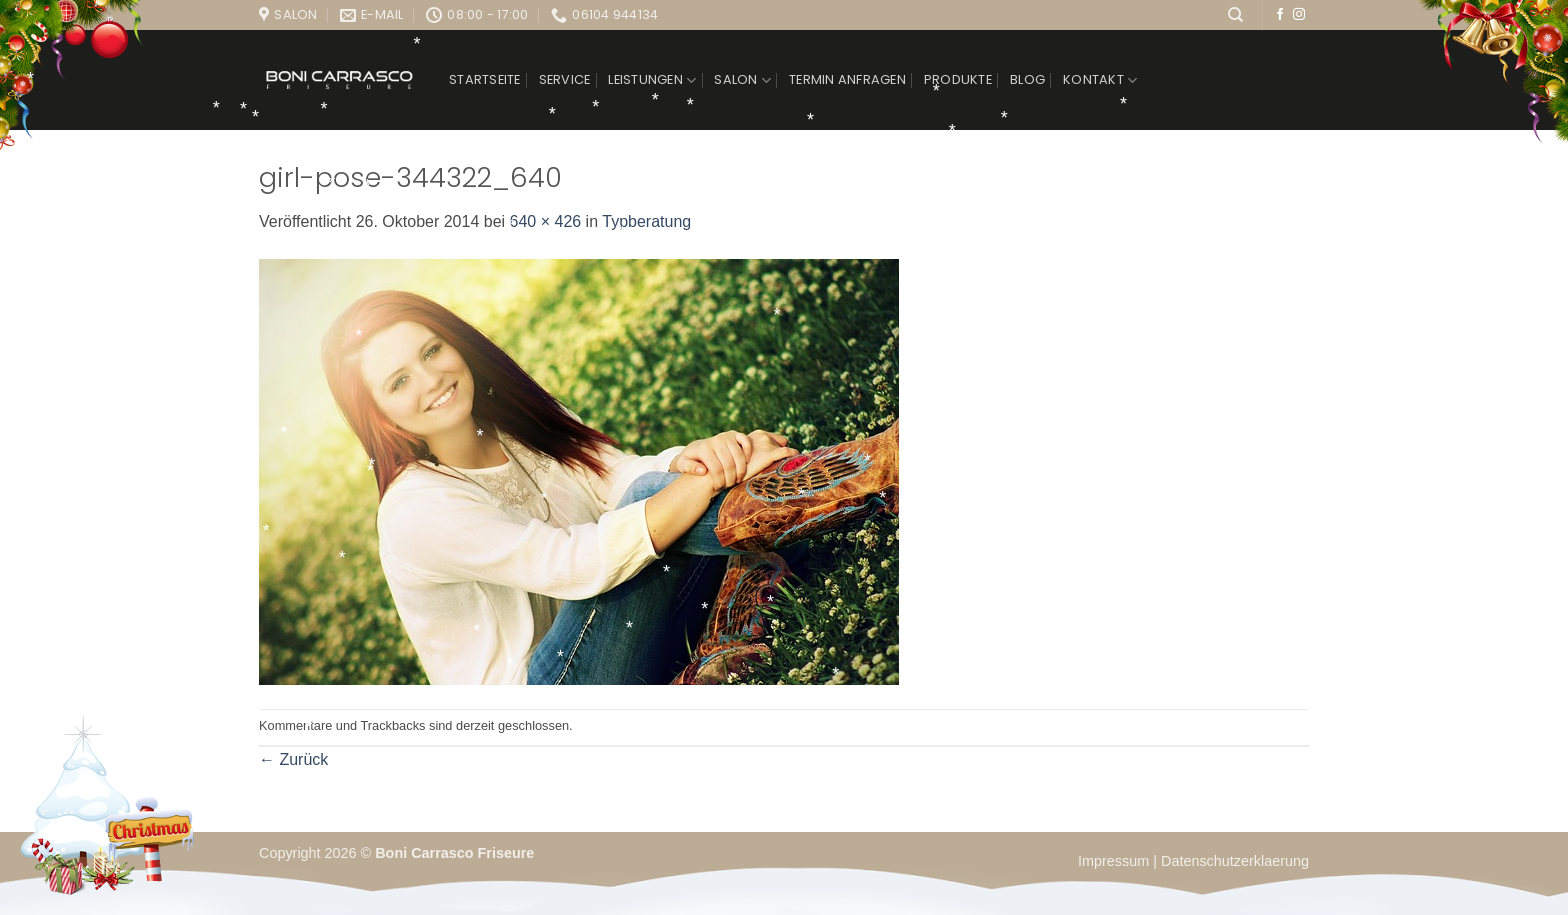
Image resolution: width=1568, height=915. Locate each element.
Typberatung (646, 221)
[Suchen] (1235, 15)
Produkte (958, 79)
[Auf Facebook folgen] (1280, 15)
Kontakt (1100, 80)
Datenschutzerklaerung (1235, 861)
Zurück (293, 759)
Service (565, 79)
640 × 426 (546, 221)
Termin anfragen (847, 79)
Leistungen (652, 80)
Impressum (1115, 861)
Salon (742, 80)
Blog (1027, 79)
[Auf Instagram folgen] (1299, 15)
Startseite (485, 79)
